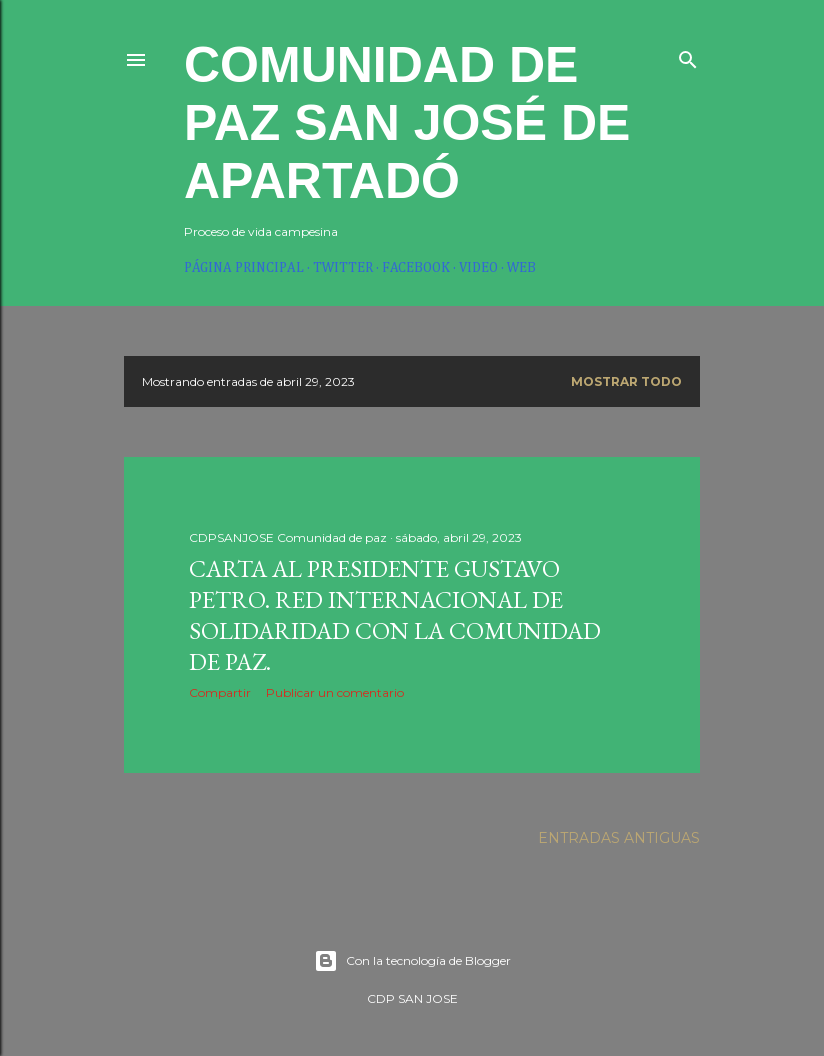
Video (478, 268)
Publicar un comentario (335, 692)
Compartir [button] (220, 692)
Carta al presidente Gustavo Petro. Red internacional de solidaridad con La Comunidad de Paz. (395, 615)
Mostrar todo (626, 381)
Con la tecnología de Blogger (412, 961)
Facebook (416, 268)
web (521, 268)
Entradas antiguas (619, 838)
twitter (343, 268)
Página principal (244, 268)
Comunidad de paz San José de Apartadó (407, 123)
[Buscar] (688, 55)
